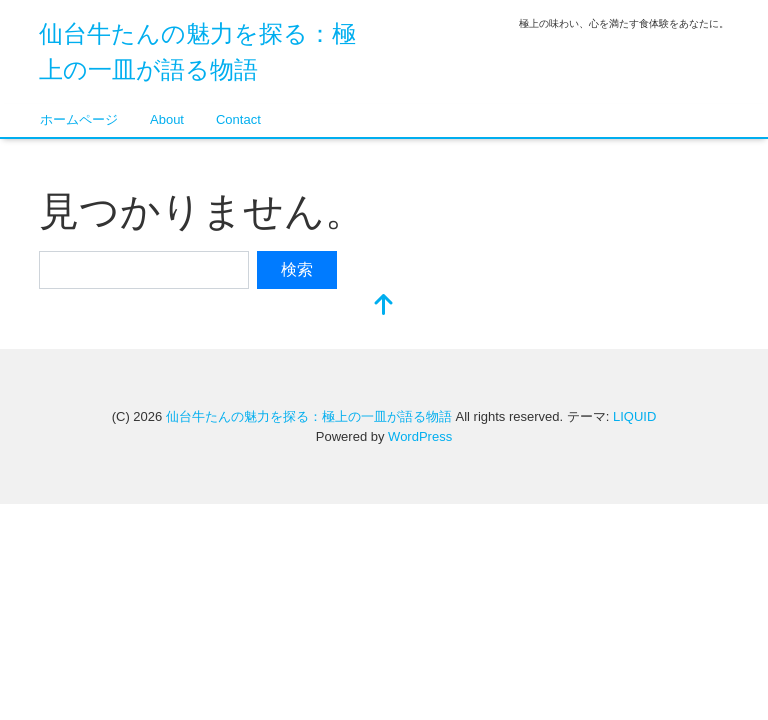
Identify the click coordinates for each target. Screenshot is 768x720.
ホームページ (79, 119)
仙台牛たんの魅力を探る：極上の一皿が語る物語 (309, 416)
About (167, 119)
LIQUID (634, 416)
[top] (384, 306)
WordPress (420, 436)
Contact (238, 119)
